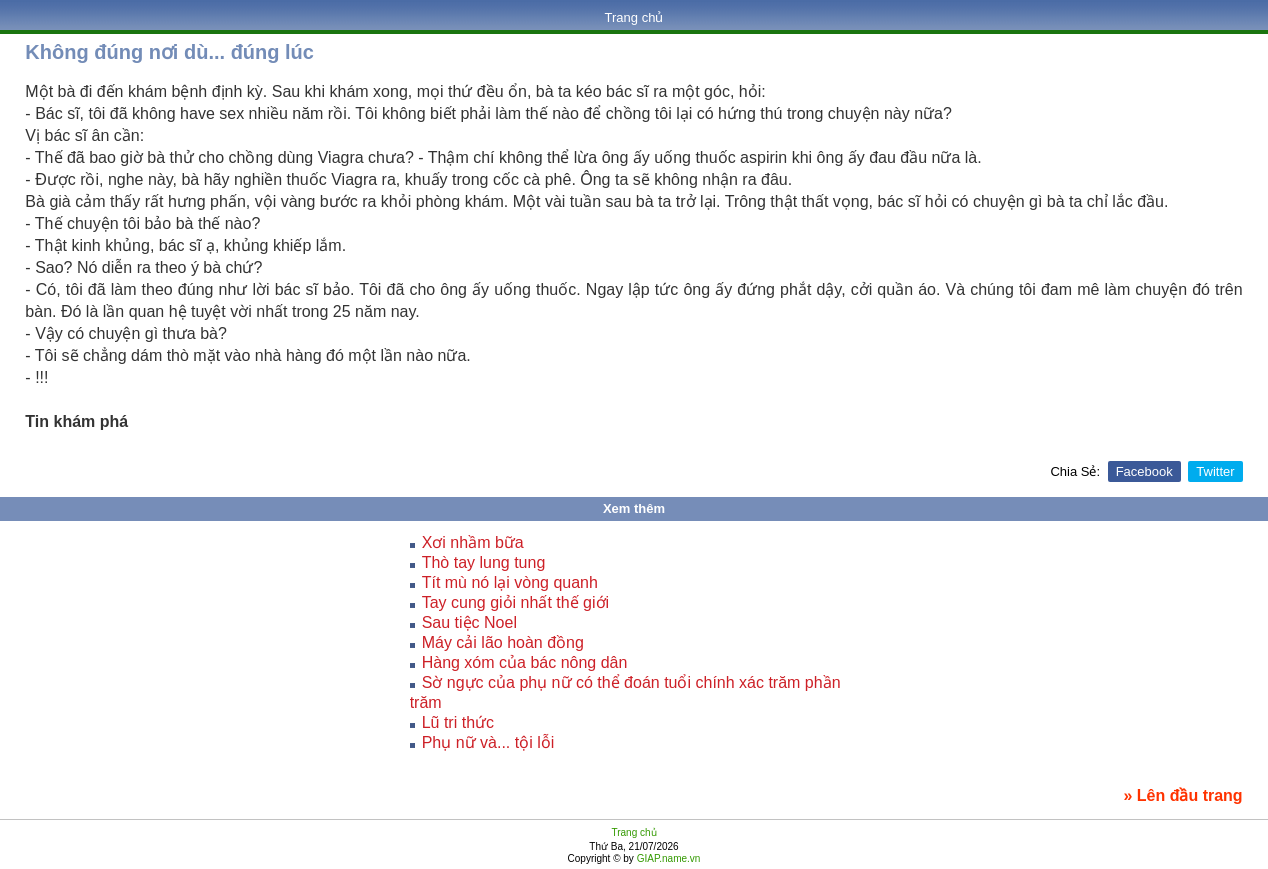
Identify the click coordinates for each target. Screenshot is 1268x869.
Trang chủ (634, 17)
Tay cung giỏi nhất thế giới (515, 602)
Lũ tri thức (458, 722)
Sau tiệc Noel (469, 622)
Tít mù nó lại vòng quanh (510, 582)
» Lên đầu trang (1182, 795)
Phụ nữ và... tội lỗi (488, 742)
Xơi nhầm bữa (473, 542)
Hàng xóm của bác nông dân (525, 662)
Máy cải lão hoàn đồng (503, 642)
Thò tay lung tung (484, 562)
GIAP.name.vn (667, 858)
